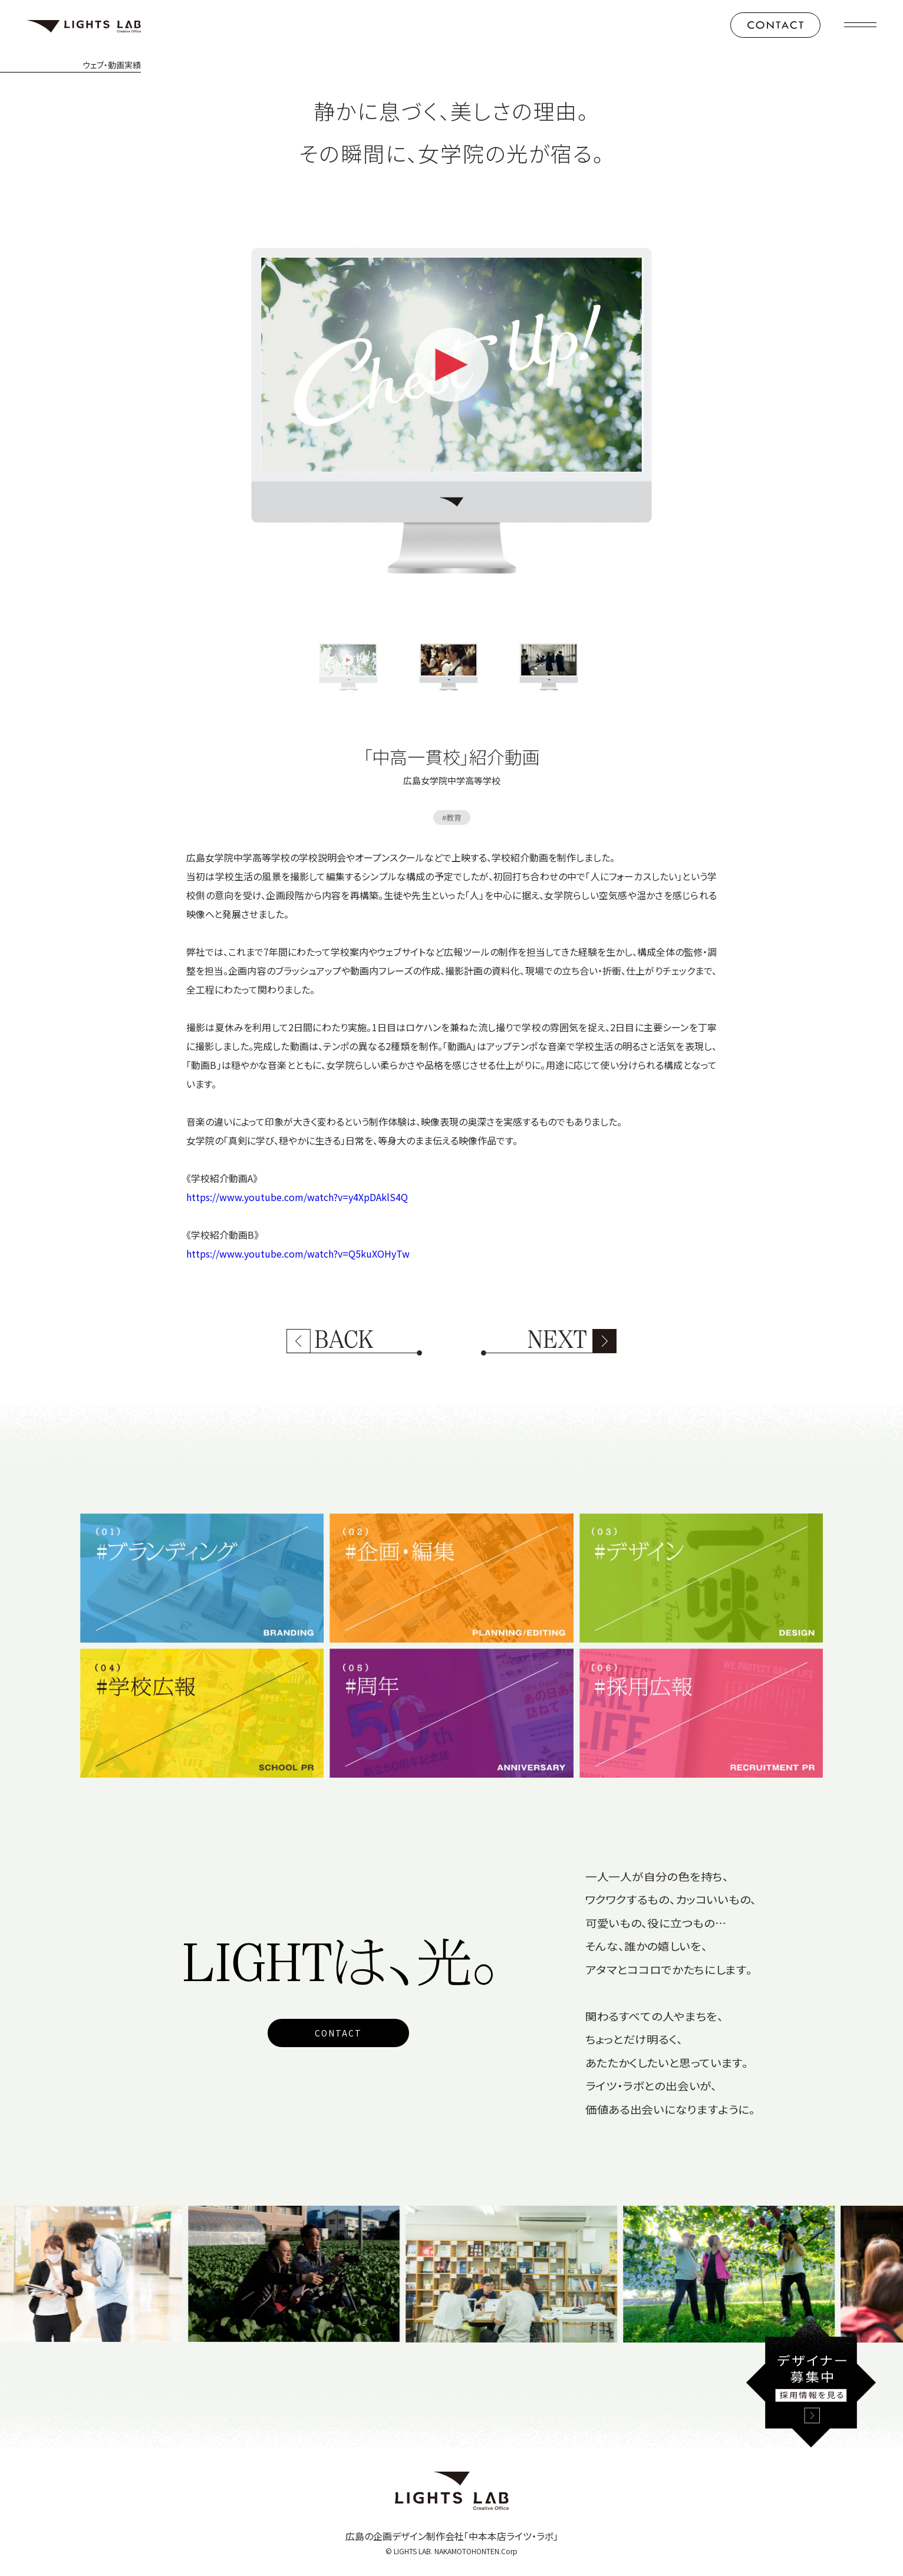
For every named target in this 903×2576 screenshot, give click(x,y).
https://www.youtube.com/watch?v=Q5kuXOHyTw (298, 1253)
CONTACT (338, 2033)
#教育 (452, 817)
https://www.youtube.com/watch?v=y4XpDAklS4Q (297, 1197)
